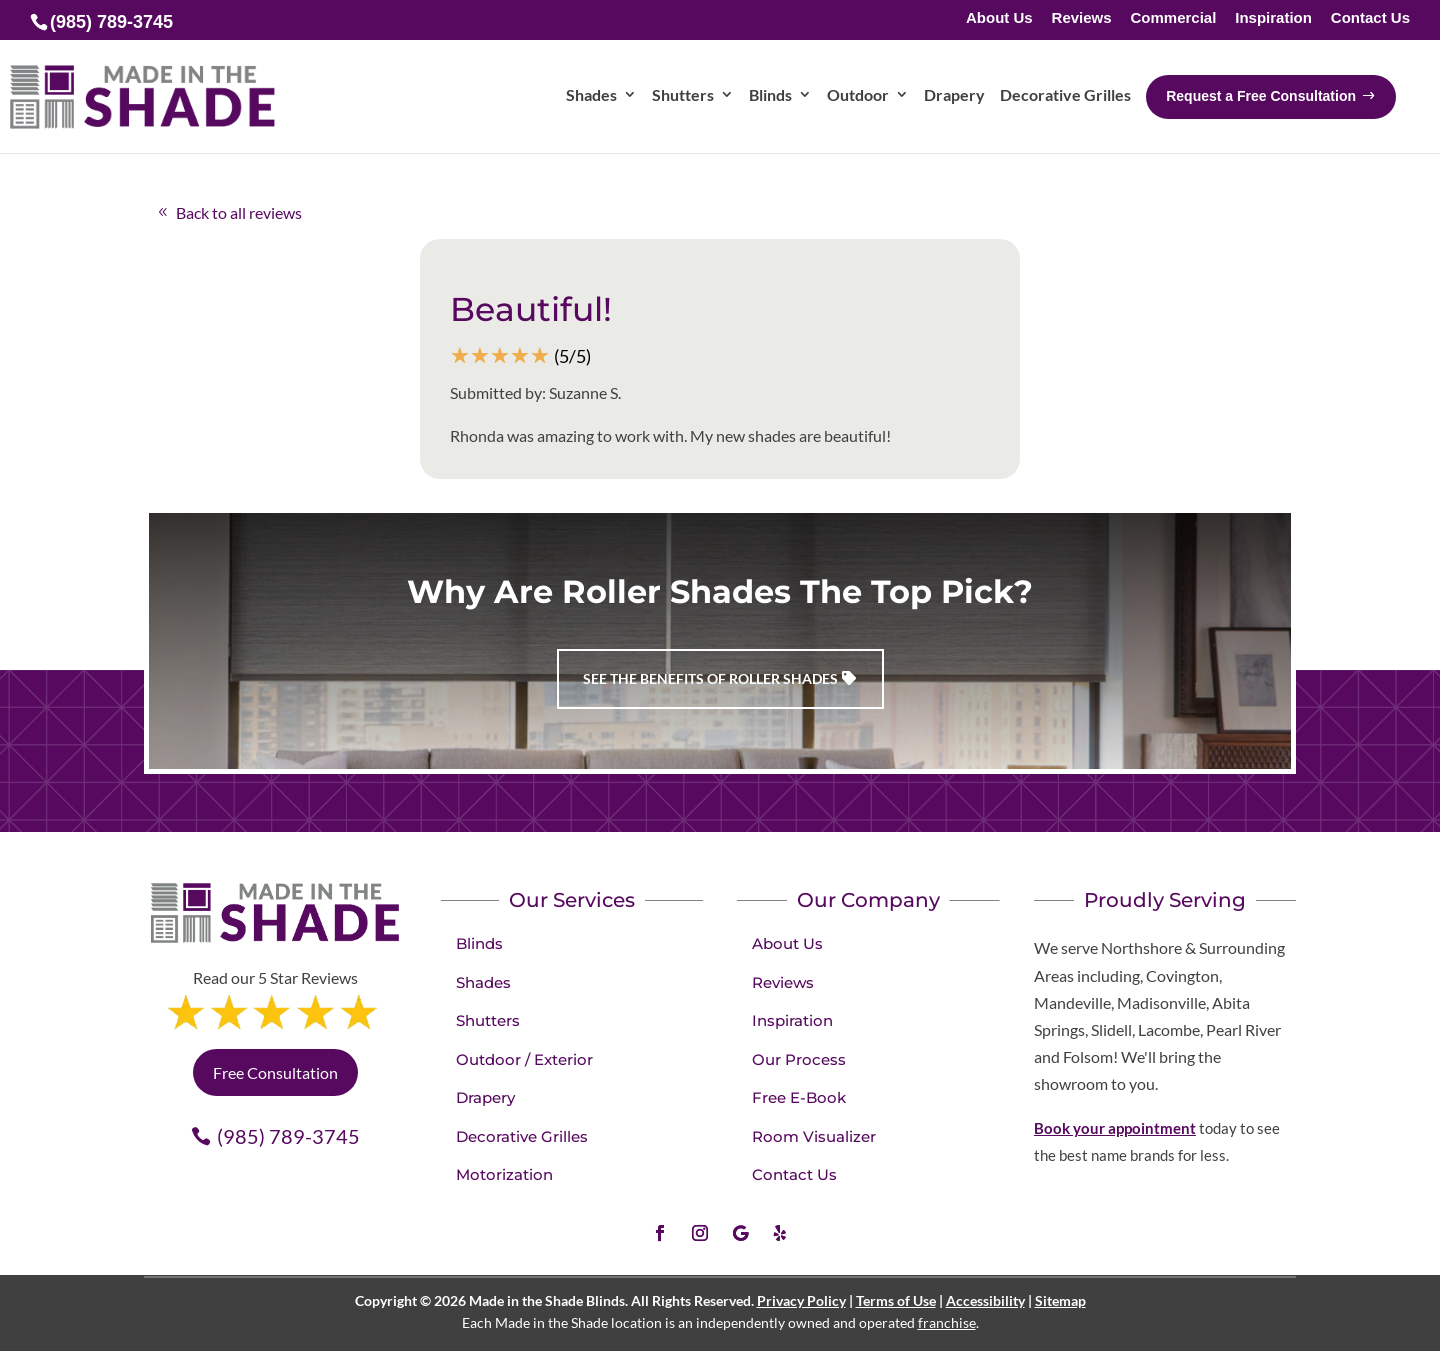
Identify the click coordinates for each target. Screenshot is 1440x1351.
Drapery (485, 1097)
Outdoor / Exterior (524, 1059)
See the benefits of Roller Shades (710, 678)
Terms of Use (896, 1300)
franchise (947, 1322)
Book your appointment (1115, 1128)
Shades (483, 982)
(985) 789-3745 (288, 1136)
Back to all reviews (239, 212)
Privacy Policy (801, 1300)
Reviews (1082, 18)
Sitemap (1060, 1300)
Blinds (479, 943)
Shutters (488, 1020)
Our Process (799, 1059)
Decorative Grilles (522, 1136)
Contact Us (1370, 18)
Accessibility (985, 1300)
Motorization (504, 1174)
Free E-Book (799, 1097)
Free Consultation (275, 1072)
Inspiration (1273, 18)
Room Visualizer (814, 1136)
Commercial (1173, 18)
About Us (999, 18)
